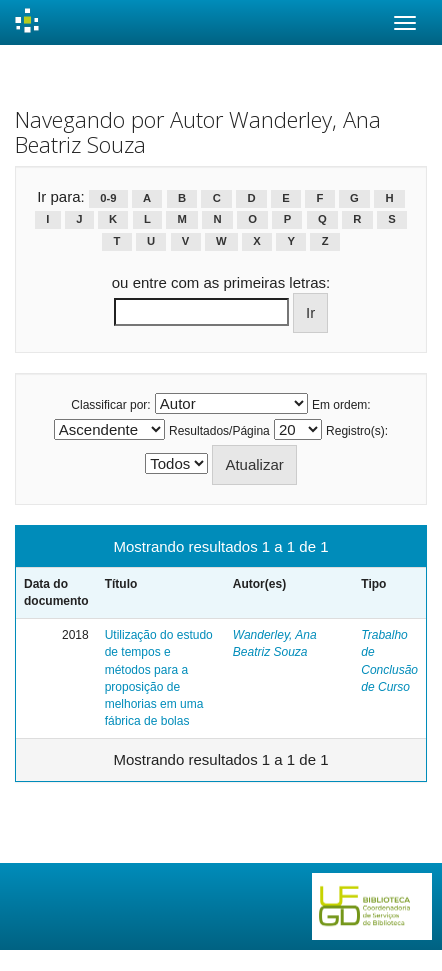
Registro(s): (357, 431)
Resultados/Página (219, 431)
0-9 (108, 198)
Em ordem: (341, 405)
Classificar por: (110, 405)
